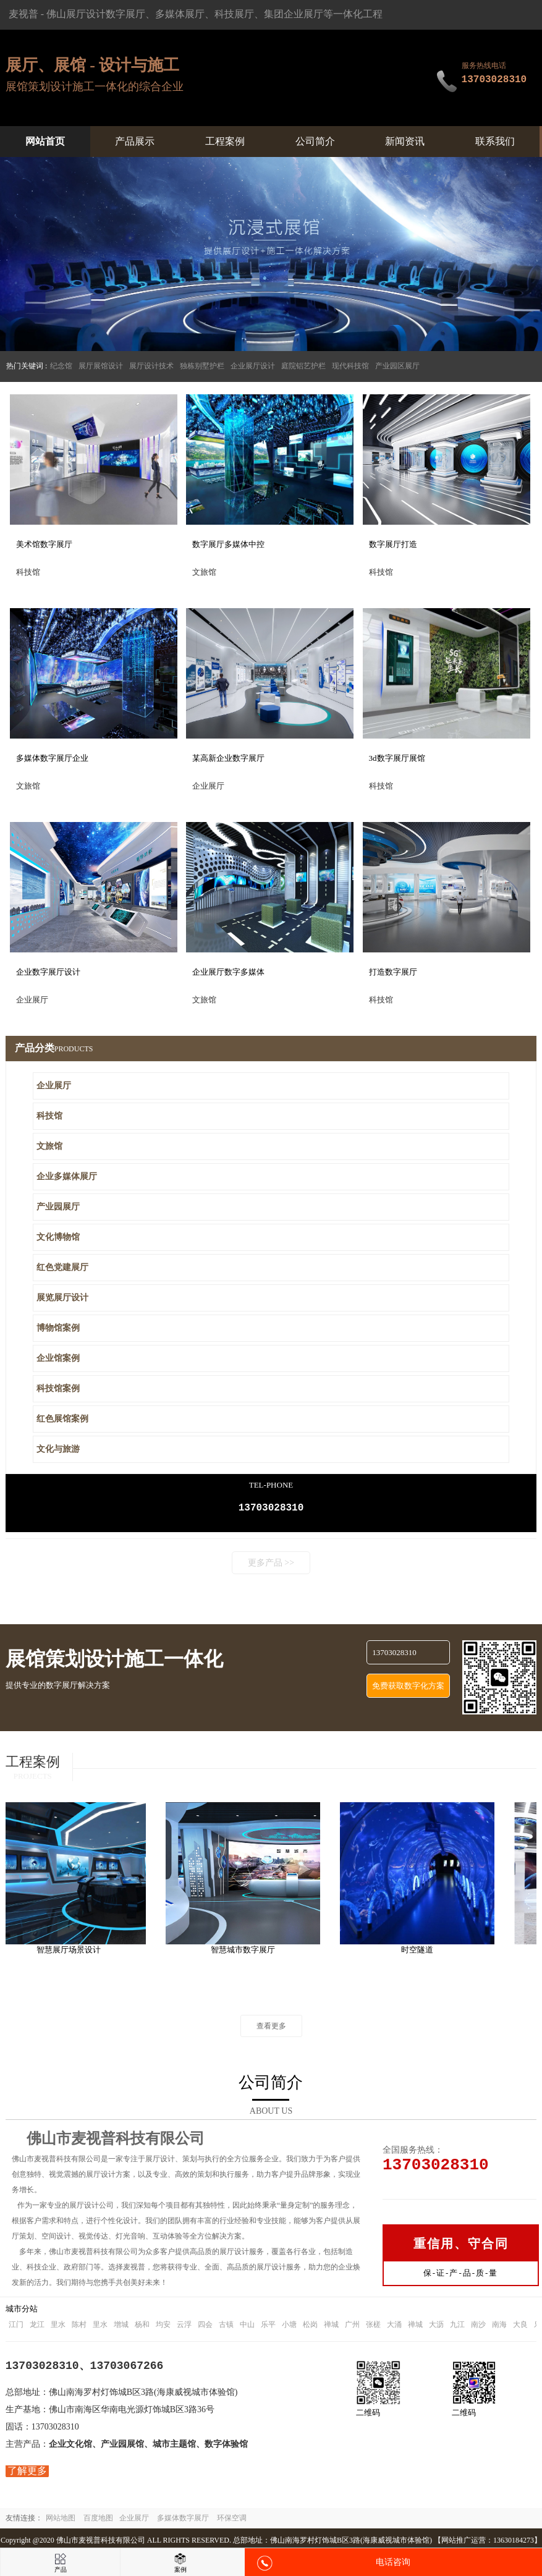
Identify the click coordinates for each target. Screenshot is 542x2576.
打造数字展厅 (393, 972)
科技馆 (49, 1116)
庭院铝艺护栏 (303, 366)
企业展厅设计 (253, 366)
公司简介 (315, 141)
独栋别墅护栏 (202, 366)
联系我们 (495, 141)
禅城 (331, 2327)
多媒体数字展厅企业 (52, 758)
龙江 (37, 2327)
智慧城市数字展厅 (246, 1952)
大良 (520, 2327)
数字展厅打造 (393, 544)
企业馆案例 (58, 1358)
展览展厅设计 (62, 1297)
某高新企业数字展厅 (228, 758)
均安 (163, 2327)
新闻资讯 (405, 141)
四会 (205, 2327)
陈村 (79, 2327)
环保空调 (232, 2520)
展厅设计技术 (151, 366)
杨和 (142, 2327)
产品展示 (135, 141)
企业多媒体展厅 (66, 1176)
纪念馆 (61, 366)
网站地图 (60, 2520)
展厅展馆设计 (100, 366)
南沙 (478, 2327)
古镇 (226, 2327)
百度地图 (98, 2520)
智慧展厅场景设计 (72, 1952)
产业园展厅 (58, 1206)
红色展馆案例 (62, 1418)
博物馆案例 (58, 1327)
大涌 (394, 2327)
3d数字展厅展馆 (397, 758)
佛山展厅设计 (76, 14)
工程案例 (225, 141)
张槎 (373, 2327)
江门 (16, 2327)
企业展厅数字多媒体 (228, 972)
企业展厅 (53, 1085)
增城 (121, 2327)
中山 (247, 2327)
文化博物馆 (58, 1237)
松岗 (310, 2327)
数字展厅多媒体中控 (228, 544)
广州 (352, 2327)
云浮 (184, 2327)
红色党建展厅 (62, 1267)
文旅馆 (49, 1146)
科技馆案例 (58, 1388)
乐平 (268, 2327)
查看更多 (271, 2028)
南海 (499, 2327)
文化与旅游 (58, 1449)
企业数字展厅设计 (48, 972)
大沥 (436, 2327)
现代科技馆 (350, 366)
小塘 (289, 2327)
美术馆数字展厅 (44, 544)
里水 (58, 2327)
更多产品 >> (271, 1565)
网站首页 (45, 141)
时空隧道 (421, 1952)
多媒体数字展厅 (183, 2520)
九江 (457, 2327)
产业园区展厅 (397, 366)
